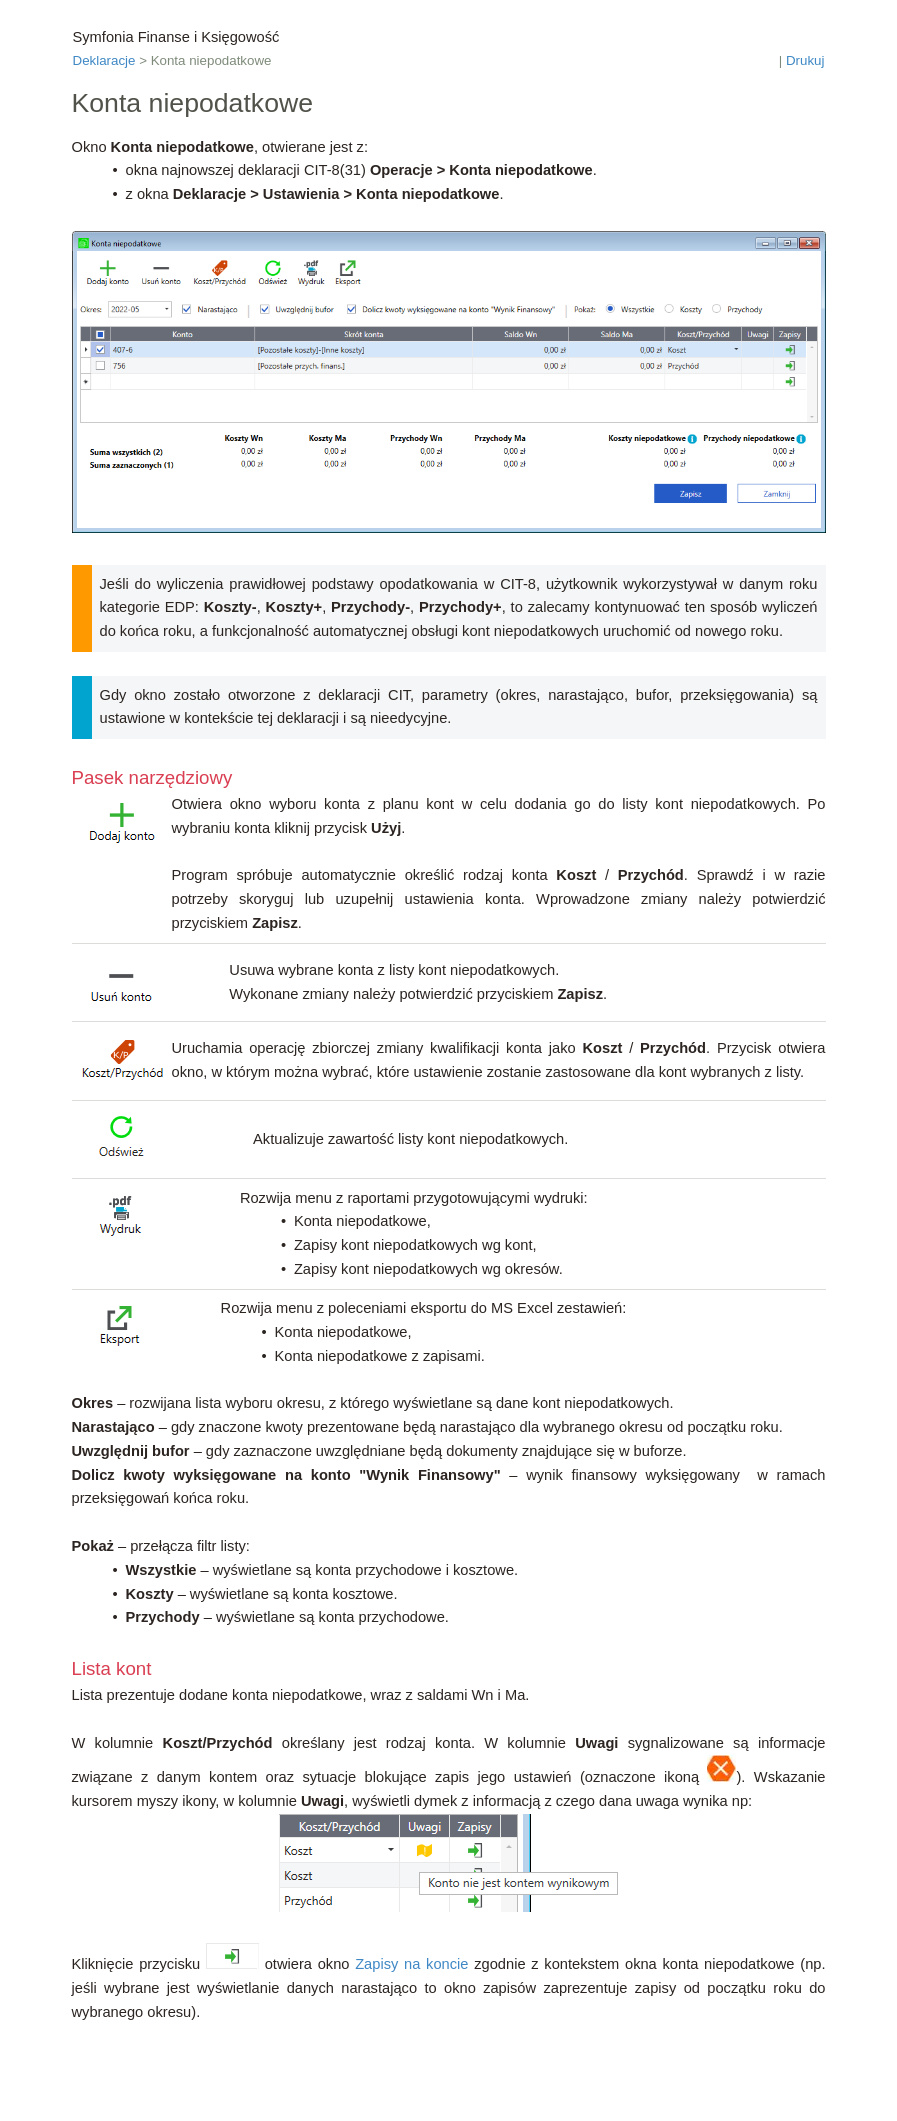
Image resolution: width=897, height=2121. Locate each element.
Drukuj (805, 60)
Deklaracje (104, 60)
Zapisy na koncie (411, 1964)
